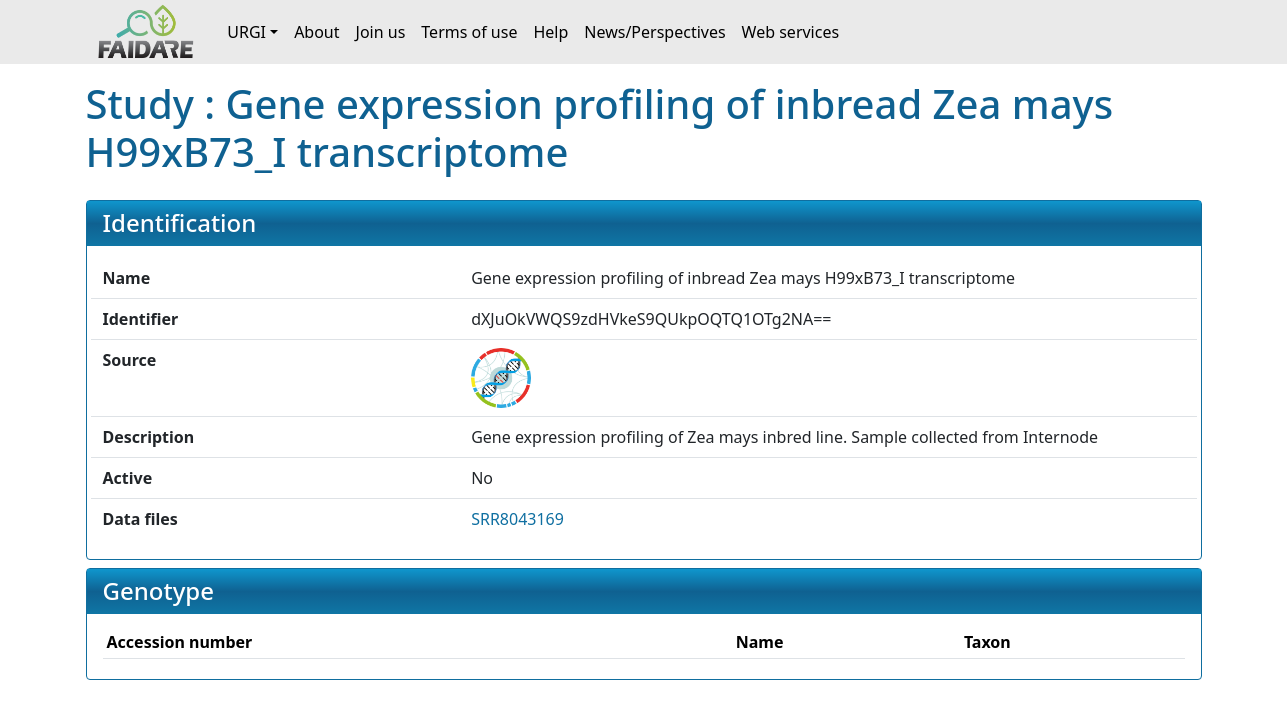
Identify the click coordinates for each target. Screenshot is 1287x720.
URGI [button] (246, 32)
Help (550, 32)
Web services (791, 32)
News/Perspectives (654, 32)
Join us (381, 32)
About (316, 32)
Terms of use (469, 32)
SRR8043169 (517, 519)
